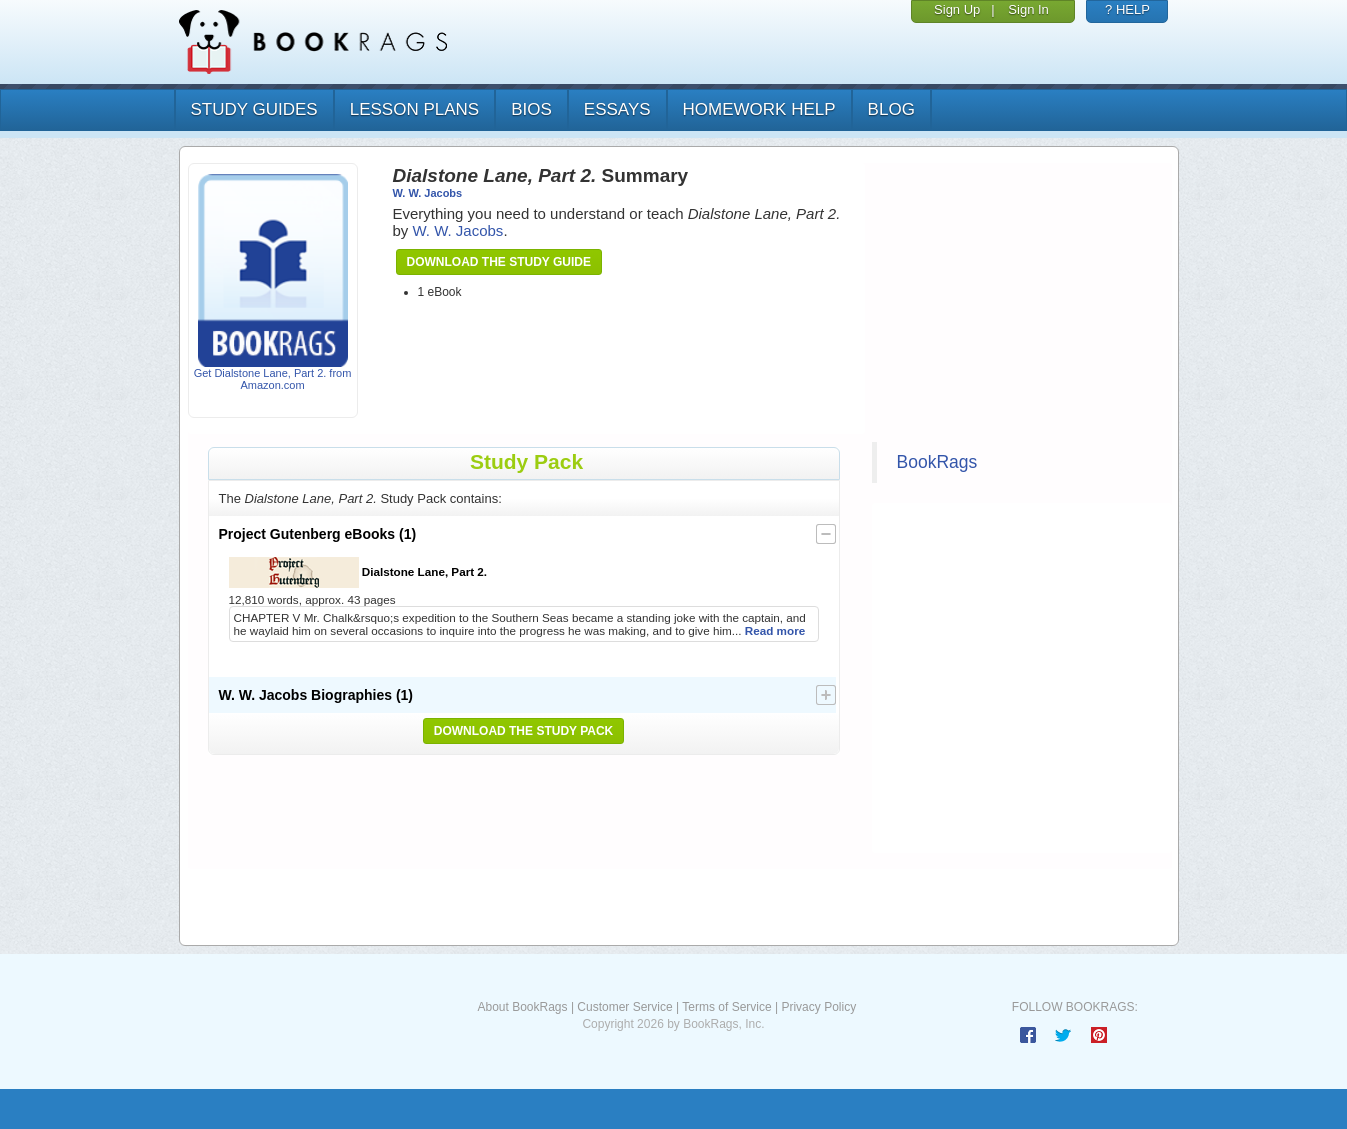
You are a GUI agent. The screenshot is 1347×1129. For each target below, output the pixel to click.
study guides (254, 109)
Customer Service (624, 1007)
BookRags (937, 462)
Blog (891, 109)
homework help (759, 109)
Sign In (1028, 9)
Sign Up (957, 9)
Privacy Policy (818, 1007)
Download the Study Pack (524, 731)
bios (531, 109)
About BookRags (522, 1007)
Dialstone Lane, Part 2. (358, 572)
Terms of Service (726, 1007)
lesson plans (414, 109)
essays (617, 109)
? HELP (1127, 9)
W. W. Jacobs (428, 193)
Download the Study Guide (499, 262)
